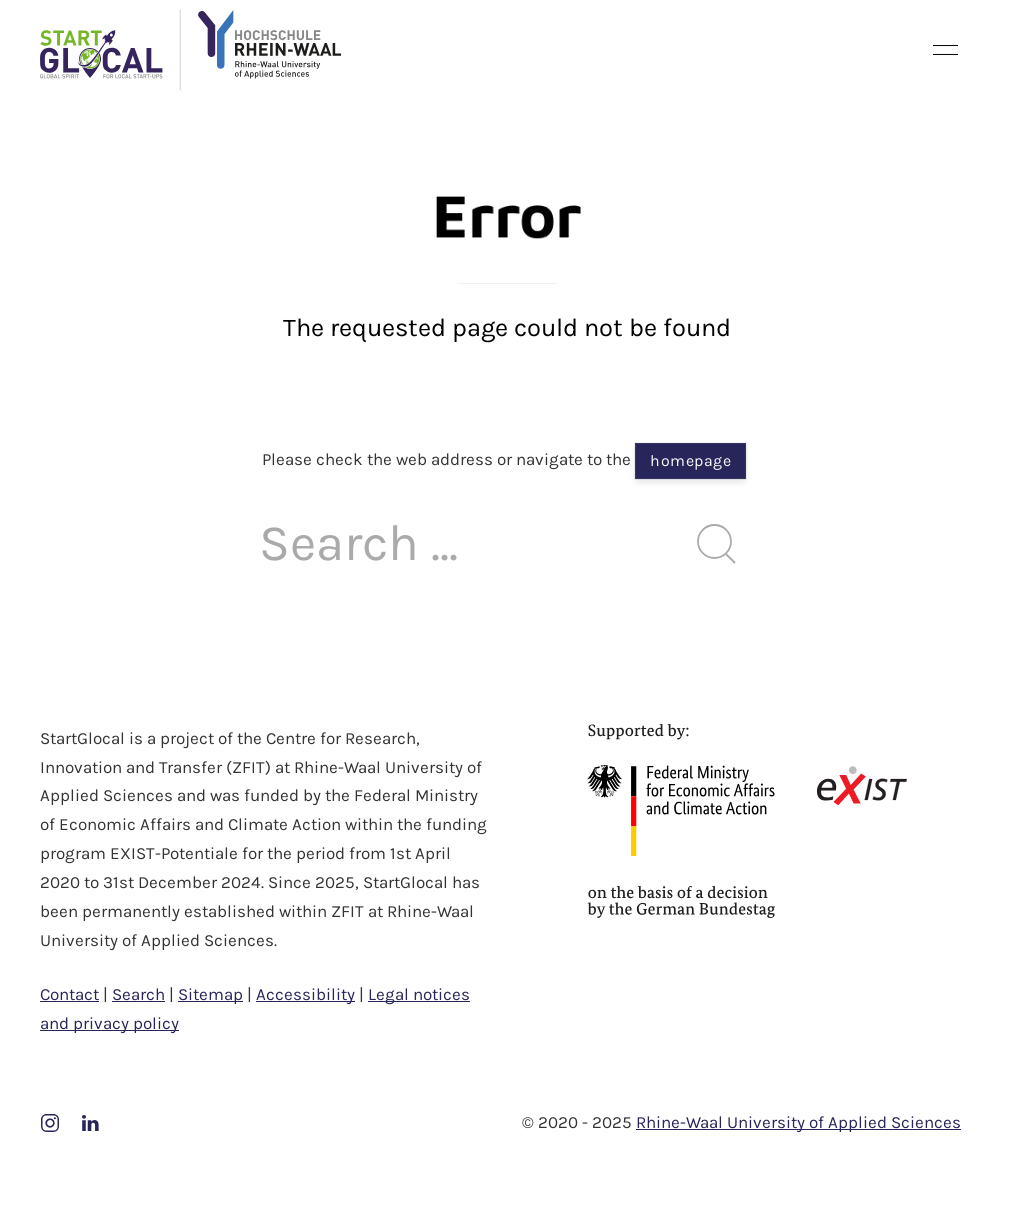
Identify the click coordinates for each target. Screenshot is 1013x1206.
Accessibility (305, 994)
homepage (690, 460)
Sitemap (210, 994)
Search (138, 994)
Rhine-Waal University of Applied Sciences (798, 1122)
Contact (69, 994)
